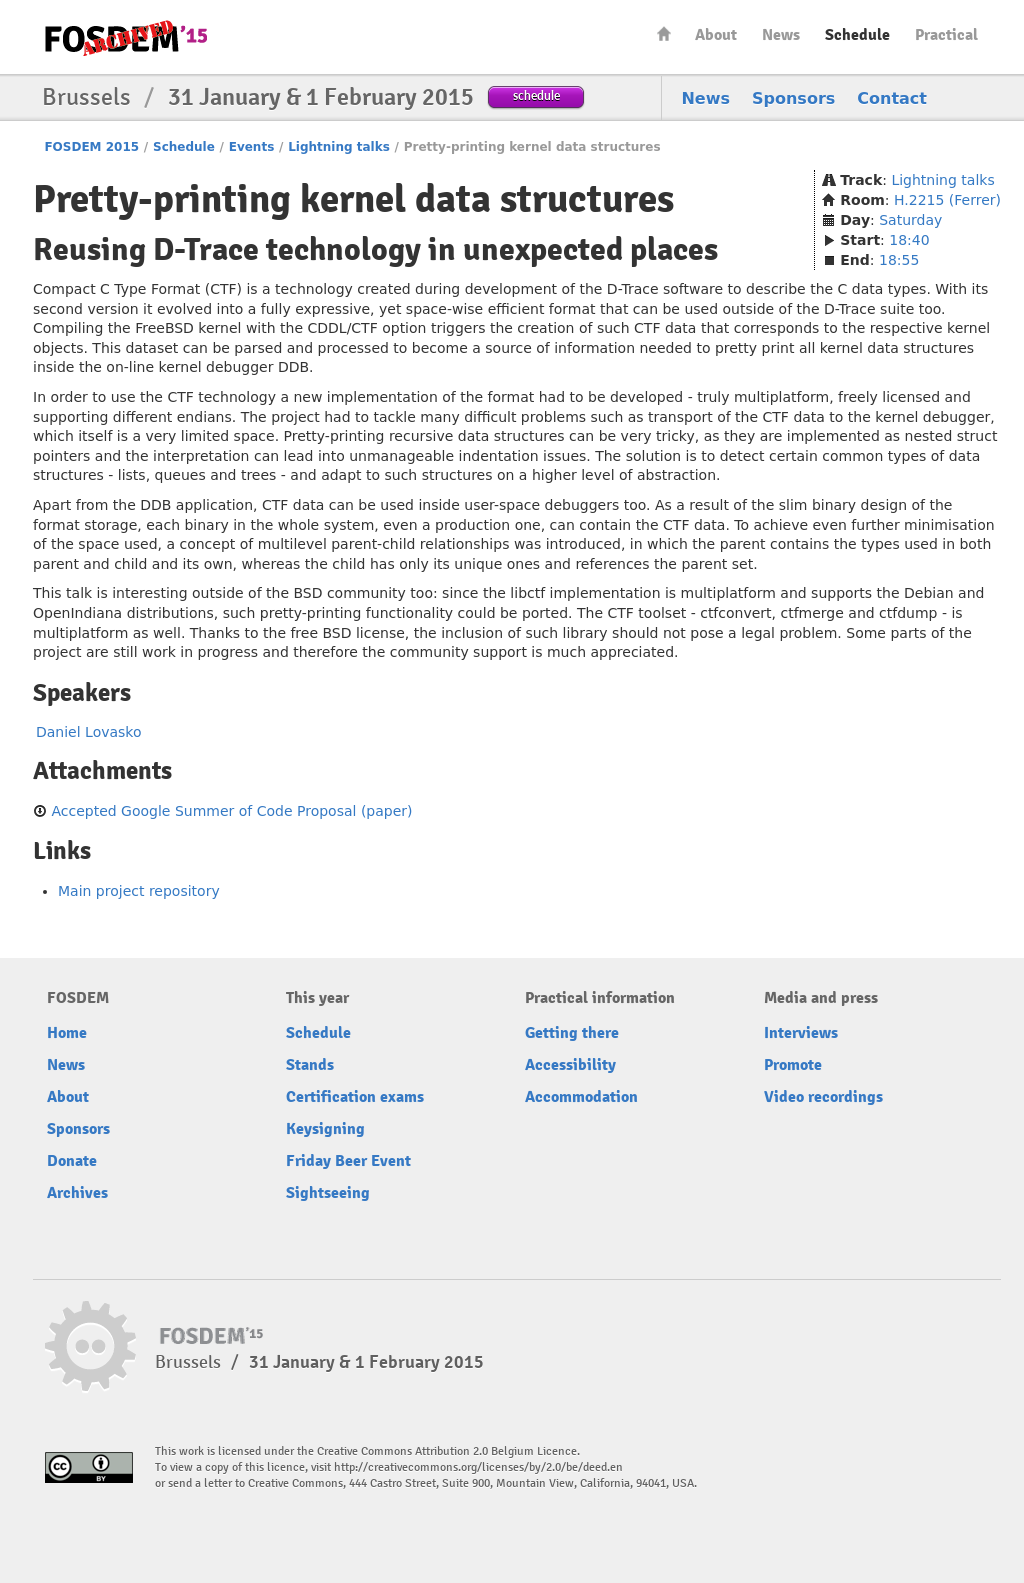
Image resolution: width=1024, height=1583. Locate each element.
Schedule (857, 35)
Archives (77, 1193)
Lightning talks (339, 147)
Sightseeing (328, 1193)
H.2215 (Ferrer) (947, 200)
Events (252, 147)
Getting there (572, 1033)
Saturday (910, 220)
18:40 (909, 240)
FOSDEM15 (126, 38)
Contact (892, 98)
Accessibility (570, 1065)
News (781, 35)
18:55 (899, 260)
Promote (793, 1065)
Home (664, 33)
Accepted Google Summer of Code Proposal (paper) (231, 811)
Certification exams (355, 1097)
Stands (310, 1065)
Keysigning (325, 1129)
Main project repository (139, 891)
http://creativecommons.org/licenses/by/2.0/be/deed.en (478, 1467)
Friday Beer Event (348, 1161)
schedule (536, 95)
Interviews (801, 1033)
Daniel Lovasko (89, 732)
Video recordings (823, 1097)
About (716, 35)
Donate (72, 1161)
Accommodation (581, 1097)
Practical (946, 35)
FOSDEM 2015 (91, 147)
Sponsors (793, 98)
